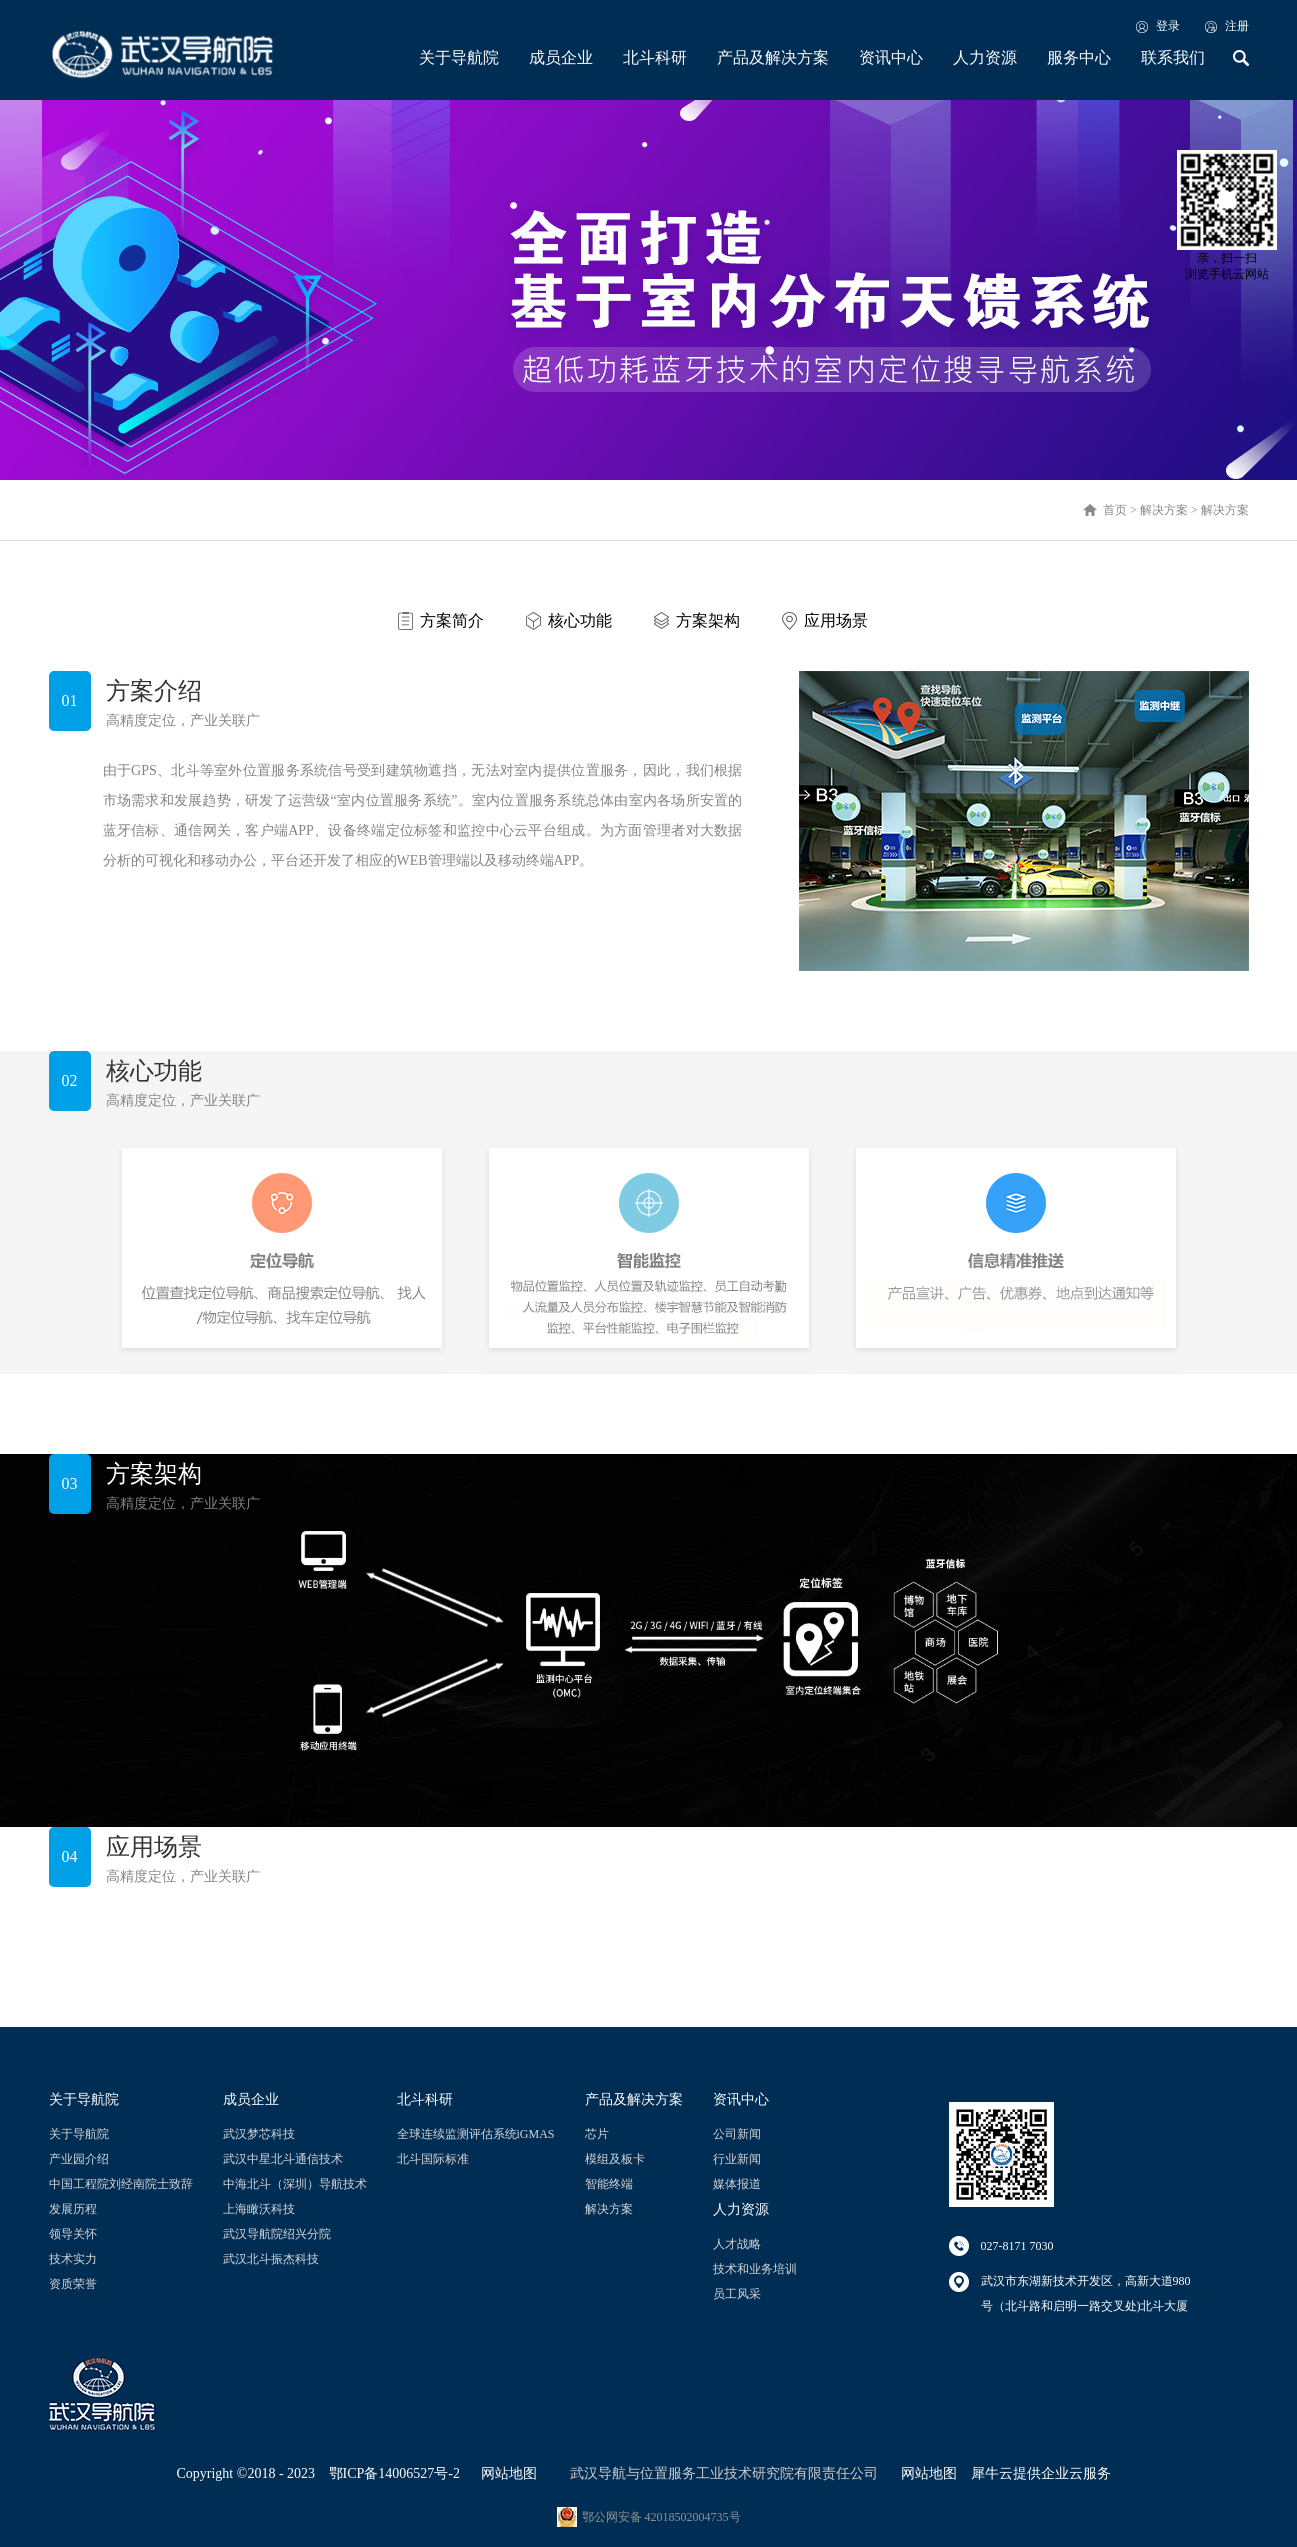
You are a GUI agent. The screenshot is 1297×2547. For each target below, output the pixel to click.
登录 (1168, 26)
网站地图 (505, 2473)
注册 (1237, 26)
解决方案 (1164, 510)
